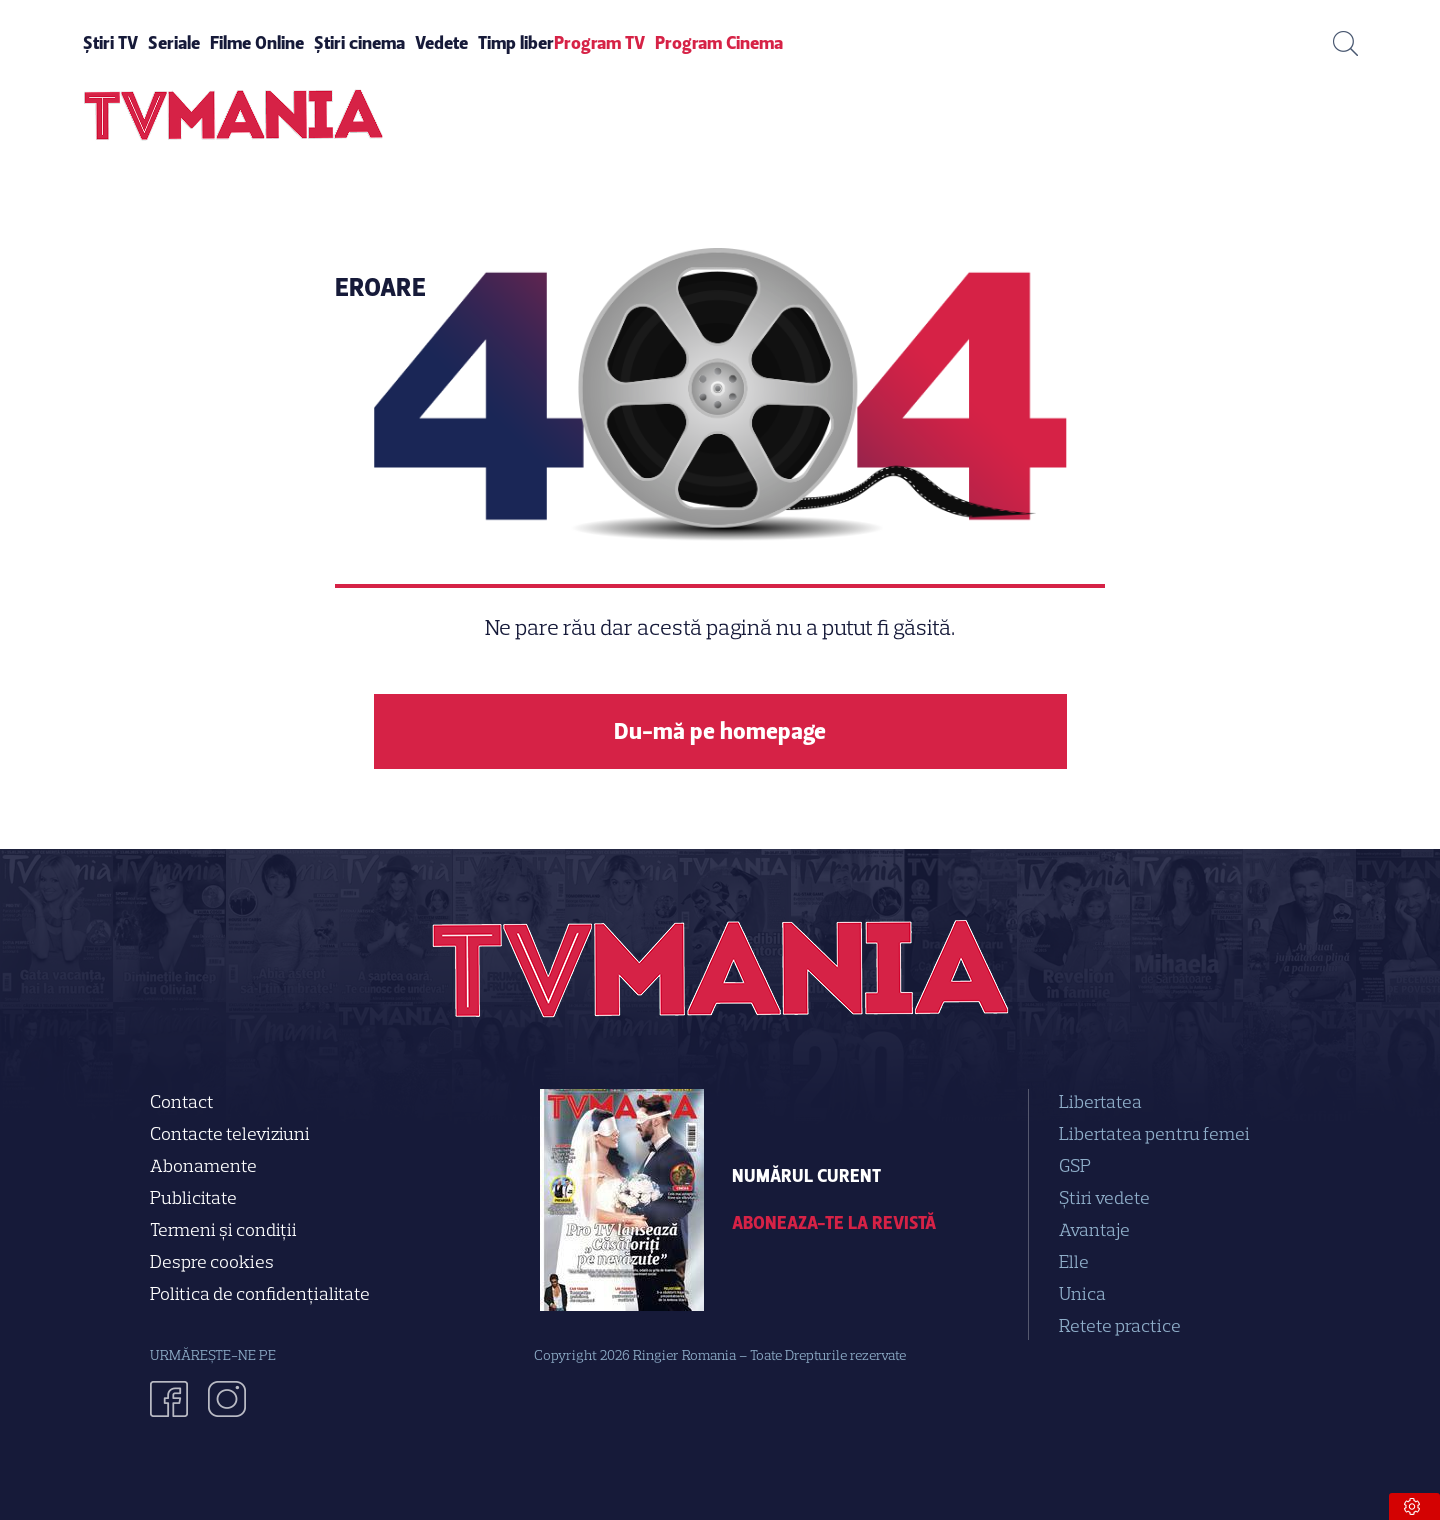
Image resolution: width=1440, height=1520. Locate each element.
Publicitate (193, 1198)
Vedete (441, 43)
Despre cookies (212, 1262)
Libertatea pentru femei (1154, 1134)
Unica (1082, 1294)
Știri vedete (1104, 1198)
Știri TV (110, 43)
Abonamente (203, 1166)
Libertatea (1100, 1102)
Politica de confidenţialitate (260, 1294)
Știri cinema (359, 43)
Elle (1074, 1262)
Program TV (599, 43)
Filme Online (257, 43)
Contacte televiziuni (230, 1134)
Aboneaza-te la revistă (834, 1223)
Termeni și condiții (223, 1230)
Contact (182, 1102)
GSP (1075, 1166)
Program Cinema (719, 43)
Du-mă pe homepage (720, 731)
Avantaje (1094, 1230)
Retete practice (1120, 1326)
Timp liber (516, 43)
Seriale (174, 43)
